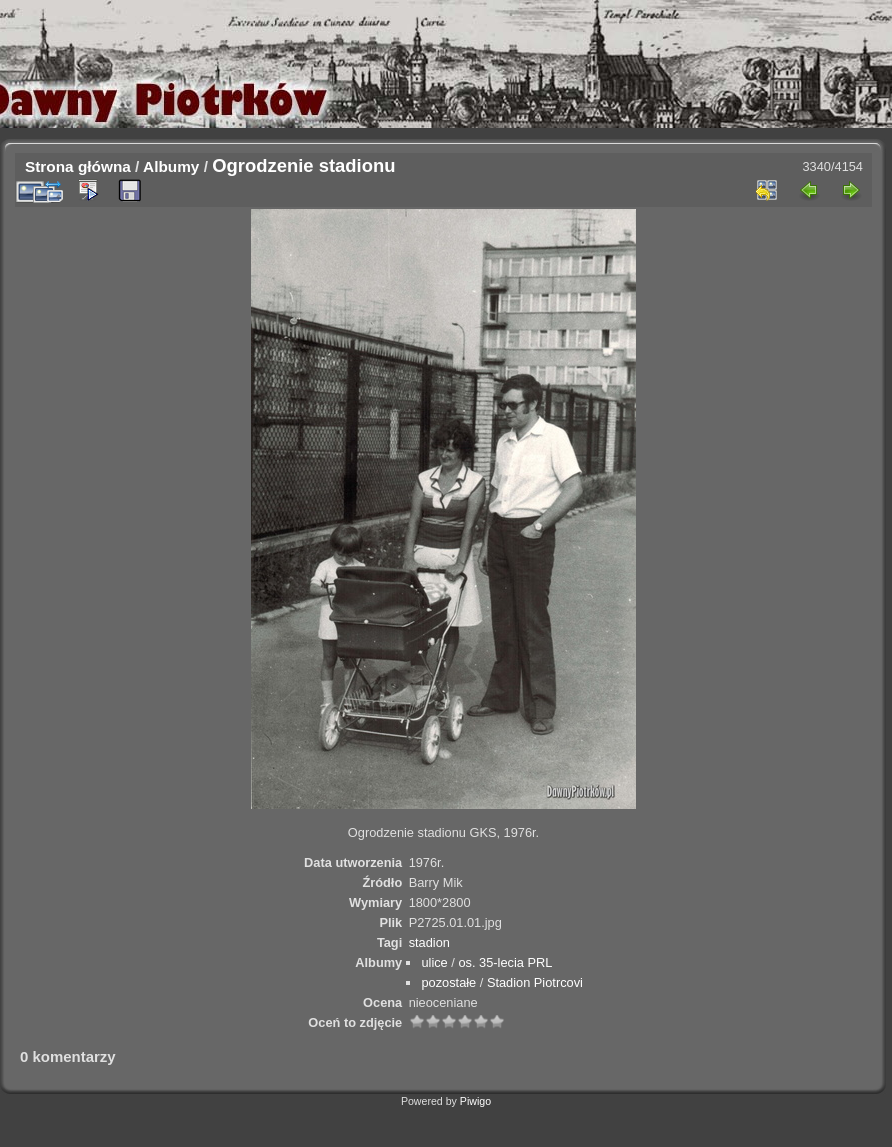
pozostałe (448, 982)
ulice (434, 962)
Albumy (171, 166)
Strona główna (78, 166)
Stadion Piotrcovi (535, 982)
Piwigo (475, 1101)
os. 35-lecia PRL (505, 962)
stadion (429, 942)
